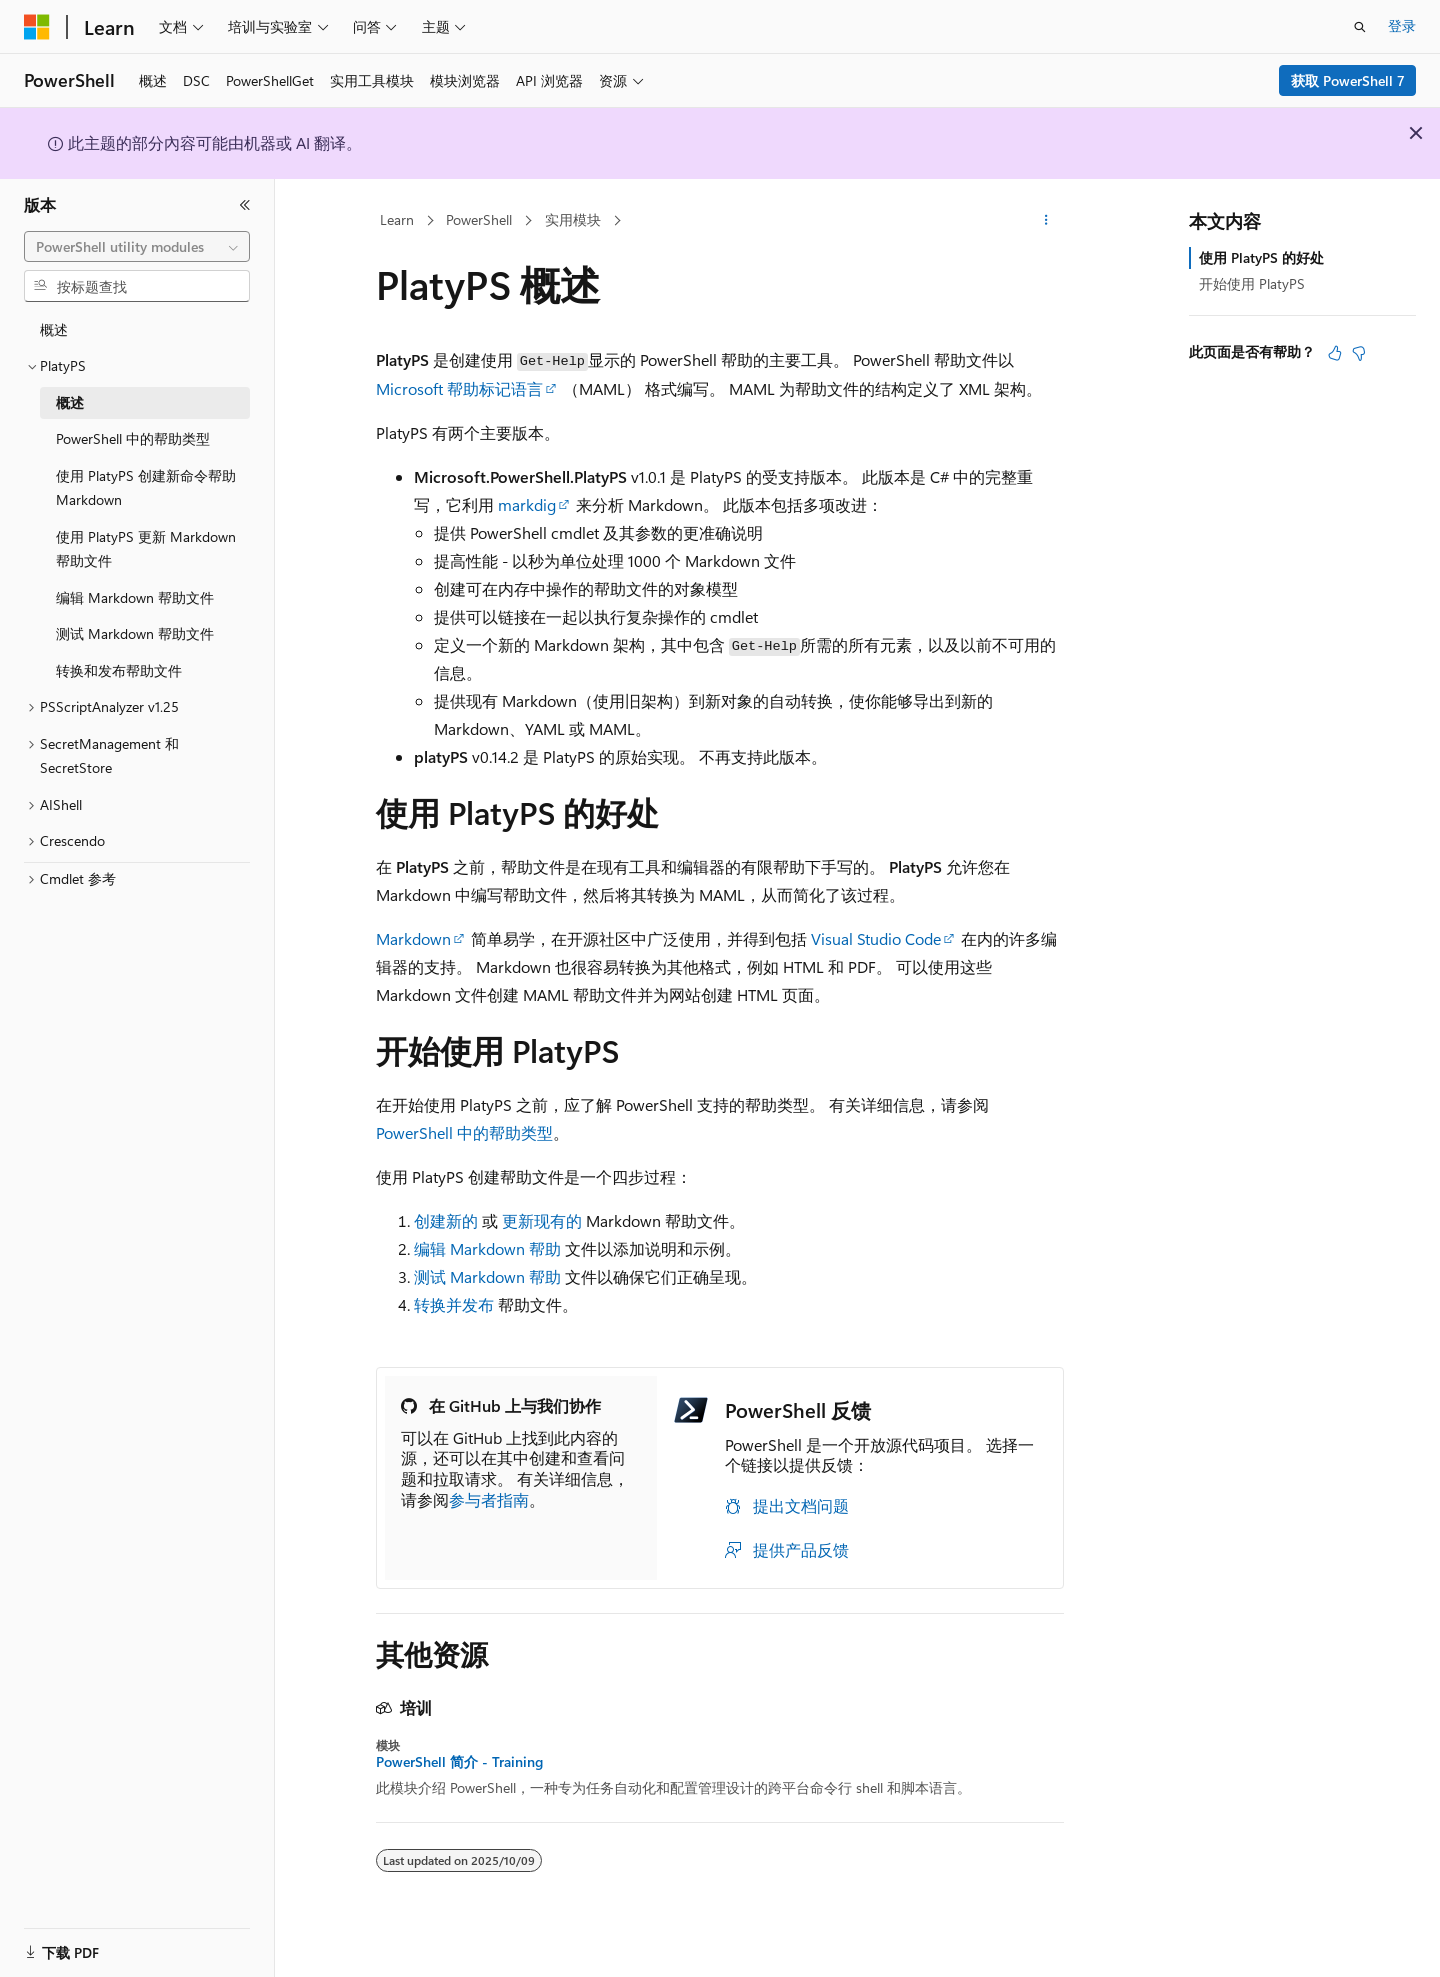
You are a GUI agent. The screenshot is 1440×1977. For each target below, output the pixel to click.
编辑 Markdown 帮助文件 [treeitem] (135, 597)
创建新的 (446, 1220)
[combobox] (137, 247)
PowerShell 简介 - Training (459, 1762)
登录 (1402, 25)
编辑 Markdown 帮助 (487, 1248)
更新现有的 (542, 1220)
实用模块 (573, 219)
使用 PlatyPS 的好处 (1261, 257)
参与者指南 (489, 1499)
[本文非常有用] (1335, 353)
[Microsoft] (37, 27)
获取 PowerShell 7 (1348, 80)
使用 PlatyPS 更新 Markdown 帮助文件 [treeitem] (146, 549)
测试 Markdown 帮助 (487, 1276)
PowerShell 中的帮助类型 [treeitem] (133, 438)
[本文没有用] (1359, 353)
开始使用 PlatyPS (1252, 283)
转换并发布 (454, 1304)
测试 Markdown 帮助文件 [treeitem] (135, 633)
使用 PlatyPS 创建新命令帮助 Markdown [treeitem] (146, 488)
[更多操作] (1046, 221)
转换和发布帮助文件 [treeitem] (119, 670)
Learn (397, 219)
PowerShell (479, 219)
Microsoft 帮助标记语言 (459, 388)
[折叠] (245, 205)
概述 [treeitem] (54, 329)
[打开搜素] (1360, 27)
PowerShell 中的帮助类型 (464, 1132)
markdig (527, 504)
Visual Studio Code (876, 938)
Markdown (413, 938)
